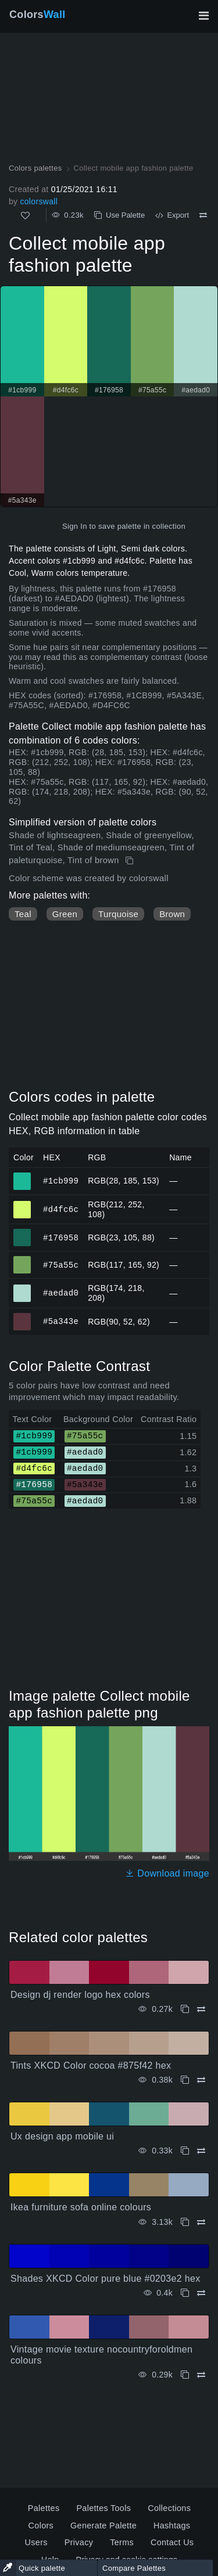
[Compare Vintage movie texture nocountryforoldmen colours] (201, 2375)
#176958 (60, 1237)
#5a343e (60, 1321)
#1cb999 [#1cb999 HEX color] (22, 1175)
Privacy (79, 2542)
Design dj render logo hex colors (80, 1995)
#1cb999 (60, 1180)
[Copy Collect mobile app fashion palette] (130, 861)
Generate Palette (103, 2525)
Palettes (44, 2508)
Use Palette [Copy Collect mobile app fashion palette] (119, 215)
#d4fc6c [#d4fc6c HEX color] (22, 1204)
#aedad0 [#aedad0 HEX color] (22, 1288)
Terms (122, 2542)
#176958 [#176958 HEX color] (22, 1232)
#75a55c (60, 1264)
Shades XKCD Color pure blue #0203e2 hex (105, 2278)
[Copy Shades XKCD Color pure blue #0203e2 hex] (185, 2293)
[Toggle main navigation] (203, 16)
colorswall (39, 201)
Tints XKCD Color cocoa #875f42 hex (90, 2065)
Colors (37, 14)
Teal (23, 914)
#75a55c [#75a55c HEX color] (22, 1259)
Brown (172, 914)
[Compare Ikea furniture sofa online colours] (201, 2222)
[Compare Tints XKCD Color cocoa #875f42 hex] (201, 2080)
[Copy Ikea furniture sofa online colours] (185, 2222)
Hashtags (171, 2525)
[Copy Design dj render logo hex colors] (185, 2009)
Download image (167, 1873)
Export (172, 215)
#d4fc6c (60, 1208)
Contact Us (172, 2542)
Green (64, 914)
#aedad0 (60, 1292)
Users (36, 2542)
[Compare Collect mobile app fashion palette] (203, 215)
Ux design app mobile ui (62, 2136)
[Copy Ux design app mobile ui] (185, 2151)
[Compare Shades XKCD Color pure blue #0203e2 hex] (201, 2293)
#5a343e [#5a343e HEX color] (22, 1316)
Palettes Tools (103, 2508)
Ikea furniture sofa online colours (80, 2207)
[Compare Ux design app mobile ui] (201, 2151)
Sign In (74, 526)
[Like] (25, 215)
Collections (169, 2508)
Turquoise (118, 914)
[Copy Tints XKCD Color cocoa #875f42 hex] (185, 2080)
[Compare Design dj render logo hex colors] (201, 2009)
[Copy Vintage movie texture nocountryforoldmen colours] (185, 2375)
